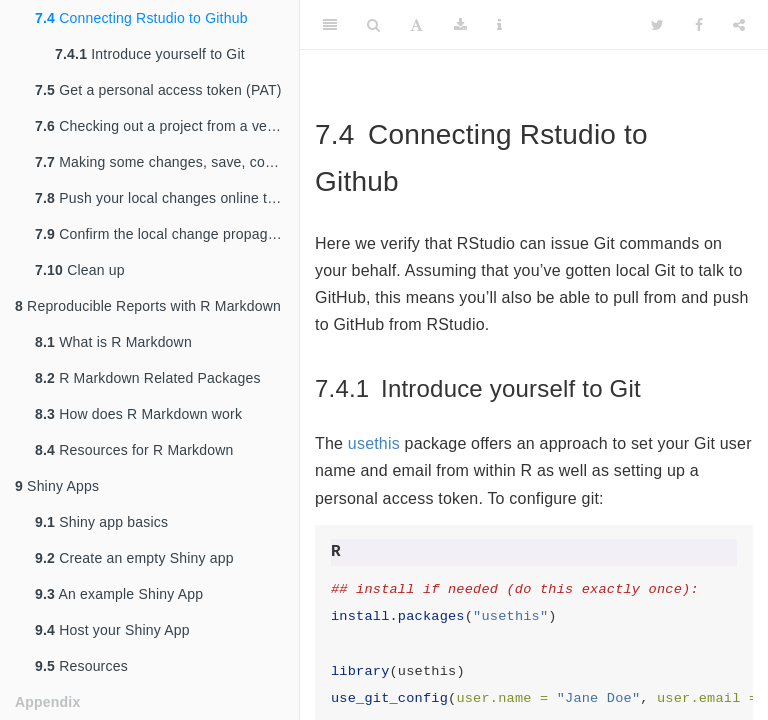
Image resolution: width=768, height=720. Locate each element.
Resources (81, 666)
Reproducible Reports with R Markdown (148, 306)
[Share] (739, 25)
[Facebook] (699, 25)
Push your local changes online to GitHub (167, 198)
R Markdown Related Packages (148, 378)
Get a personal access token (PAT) (158, 90)
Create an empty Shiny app (134, 558)
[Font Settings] (416, 25)
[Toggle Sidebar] (330, 25)
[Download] (460, 25)
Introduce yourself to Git (150, 54)
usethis (374, 443)
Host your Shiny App (112, 630)
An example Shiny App (119, 594)
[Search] (373, 25)
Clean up (80, 270)
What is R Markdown (113, 342)
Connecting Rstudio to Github (141, 18)
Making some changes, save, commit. (167, 162)
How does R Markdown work (138, 414)
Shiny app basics (101, 522)
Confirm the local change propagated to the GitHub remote (167, 234)
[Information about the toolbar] (499, 25)
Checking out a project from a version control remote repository (167, 126)
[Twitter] (657, 25)
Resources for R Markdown (134, 450)
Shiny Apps (57, 486)
